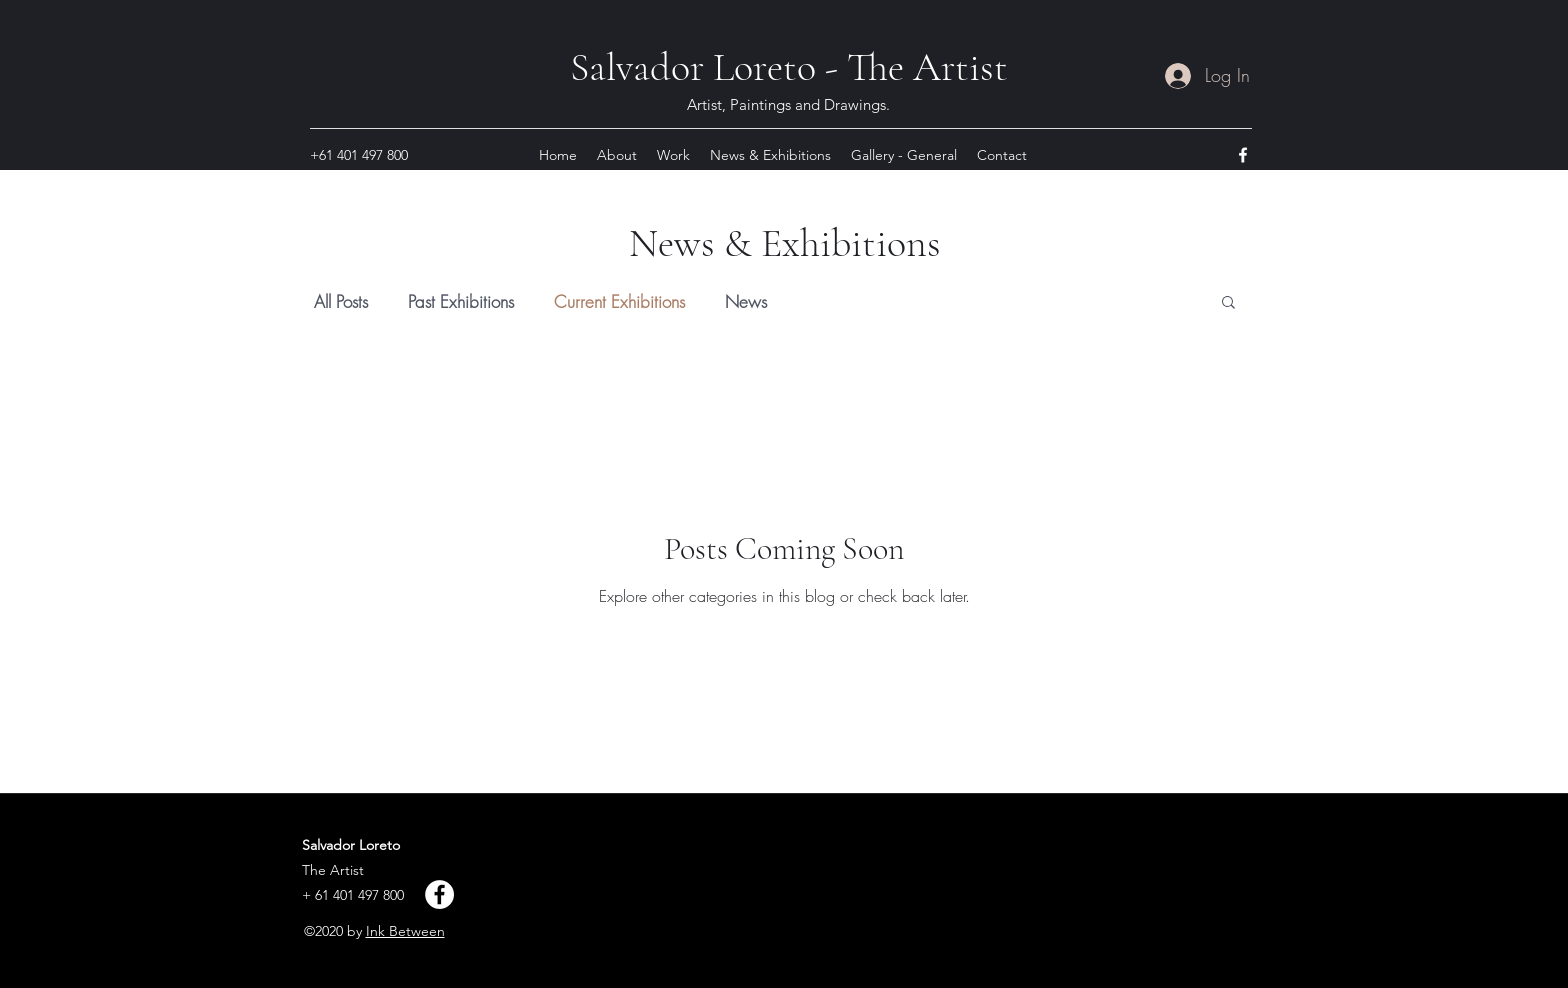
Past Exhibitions (461, 301)
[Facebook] (439, 894)
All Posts (341, 301)
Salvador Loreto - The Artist (789, 67)
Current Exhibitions (619, 301)
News (746, 301)
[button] (1228, 303)
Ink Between (405, 931)
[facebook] (1243, 155)
